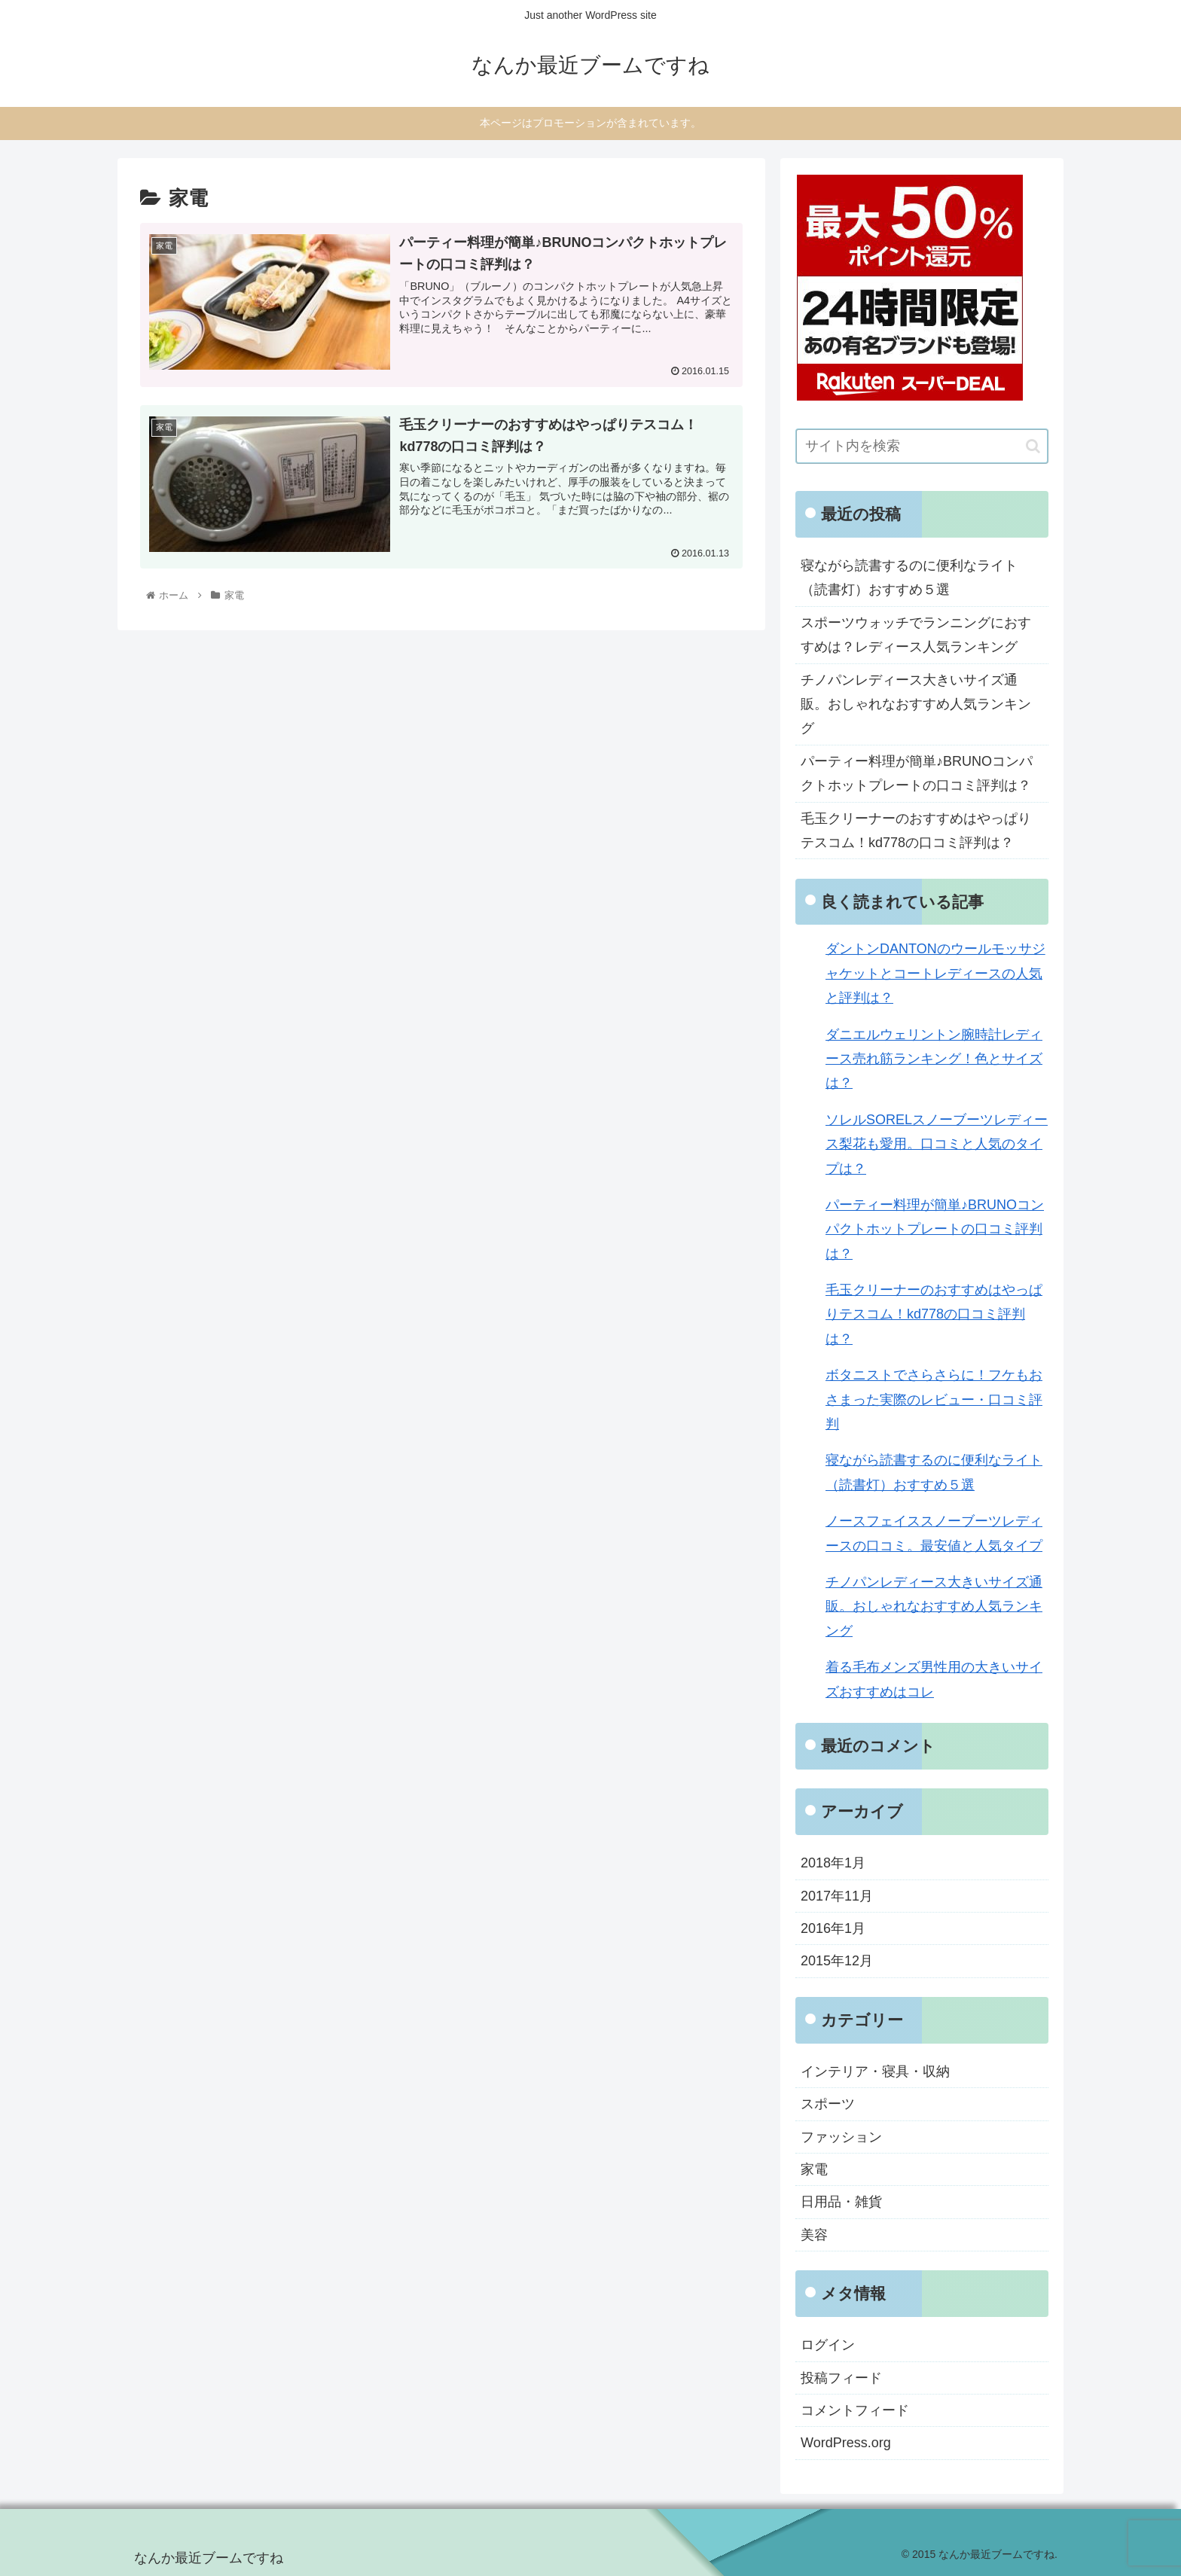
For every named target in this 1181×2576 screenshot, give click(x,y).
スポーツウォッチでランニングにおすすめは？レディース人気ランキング (916, 634)
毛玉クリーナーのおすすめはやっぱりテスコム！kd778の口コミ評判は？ (916, 830)
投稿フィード (841, 2377)
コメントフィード (855, 2410)
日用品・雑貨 (841, 2201)
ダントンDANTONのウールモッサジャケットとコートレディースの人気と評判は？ (935, 973)
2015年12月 (837, 1960)
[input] (921, 446)
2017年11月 (837, 1896)
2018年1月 (833, 1862)
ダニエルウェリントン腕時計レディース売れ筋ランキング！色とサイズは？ (933, 1059)
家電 (814, 2169)
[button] (1033, 446)
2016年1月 (833, 1928)
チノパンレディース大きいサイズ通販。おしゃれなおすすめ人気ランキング (916, 704)
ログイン (828, 2344)
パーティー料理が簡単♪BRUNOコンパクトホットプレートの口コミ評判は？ (917, 773)
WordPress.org (846, 2442)
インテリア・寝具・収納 (875, 2071)
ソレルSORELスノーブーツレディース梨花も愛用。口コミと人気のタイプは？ (936, 1144)
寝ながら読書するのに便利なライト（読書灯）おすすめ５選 (909, 577)
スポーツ (828, 2103)
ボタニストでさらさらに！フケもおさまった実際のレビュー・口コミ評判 (933, 1399)
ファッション (841, 2137)
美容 (814, 2234)
